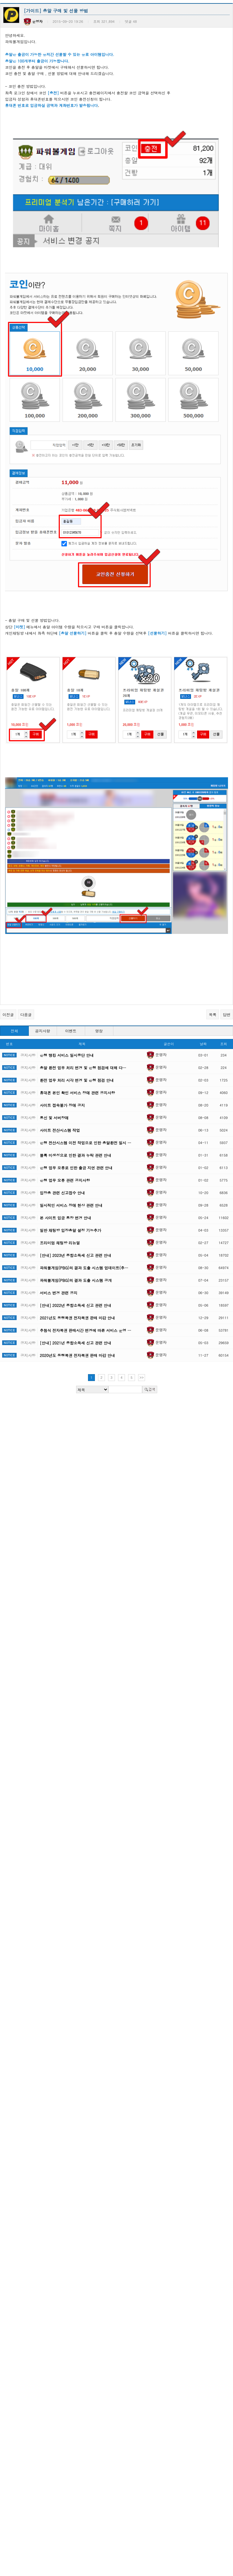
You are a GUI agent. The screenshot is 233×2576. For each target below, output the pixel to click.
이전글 (8, 950)
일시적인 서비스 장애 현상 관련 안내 (71, 1140)
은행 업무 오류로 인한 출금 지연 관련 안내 (76, 1103)
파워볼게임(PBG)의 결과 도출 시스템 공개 (76, 1215)
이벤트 (70, 966)
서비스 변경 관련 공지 (58, 1228)
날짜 (203, 979)
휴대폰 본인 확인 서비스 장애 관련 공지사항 (77, 1028)
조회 (223, 979)
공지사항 (42, 966)
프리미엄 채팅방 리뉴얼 (60, 1178)
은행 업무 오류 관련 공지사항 (65, 1115)
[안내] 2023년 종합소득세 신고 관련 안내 (75, 1190)
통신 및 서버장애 (54, 1053)
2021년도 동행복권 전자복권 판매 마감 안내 (77, 1253)
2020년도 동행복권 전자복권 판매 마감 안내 (77, 1290)
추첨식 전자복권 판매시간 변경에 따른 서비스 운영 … (85, 1265)
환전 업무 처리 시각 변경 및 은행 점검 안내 (77, 1015)
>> (141, 1313)
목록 (212, 950)
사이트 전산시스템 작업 (60, 1065)
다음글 (26, 950)
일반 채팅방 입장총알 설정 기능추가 (70, 1165)
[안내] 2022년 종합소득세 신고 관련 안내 (75, 1240)
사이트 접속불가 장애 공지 (62, 1040)
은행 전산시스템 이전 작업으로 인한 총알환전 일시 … (85, 1078)
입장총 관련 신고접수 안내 (62, 1128)
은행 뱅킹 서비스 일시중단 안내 (67, 990)
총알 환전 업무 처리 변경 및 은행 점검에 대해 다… (83, 1003)
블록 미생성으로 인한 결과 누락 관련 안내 (75, 1090)
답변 (226, 950)
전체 (14, 966)
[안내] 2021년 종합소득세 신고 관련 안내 (75, 1278)
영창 (99, 966)
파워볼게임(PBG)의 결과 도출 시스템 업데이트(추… (84, 1203)
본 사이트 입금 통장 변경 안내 (65, 1153)
